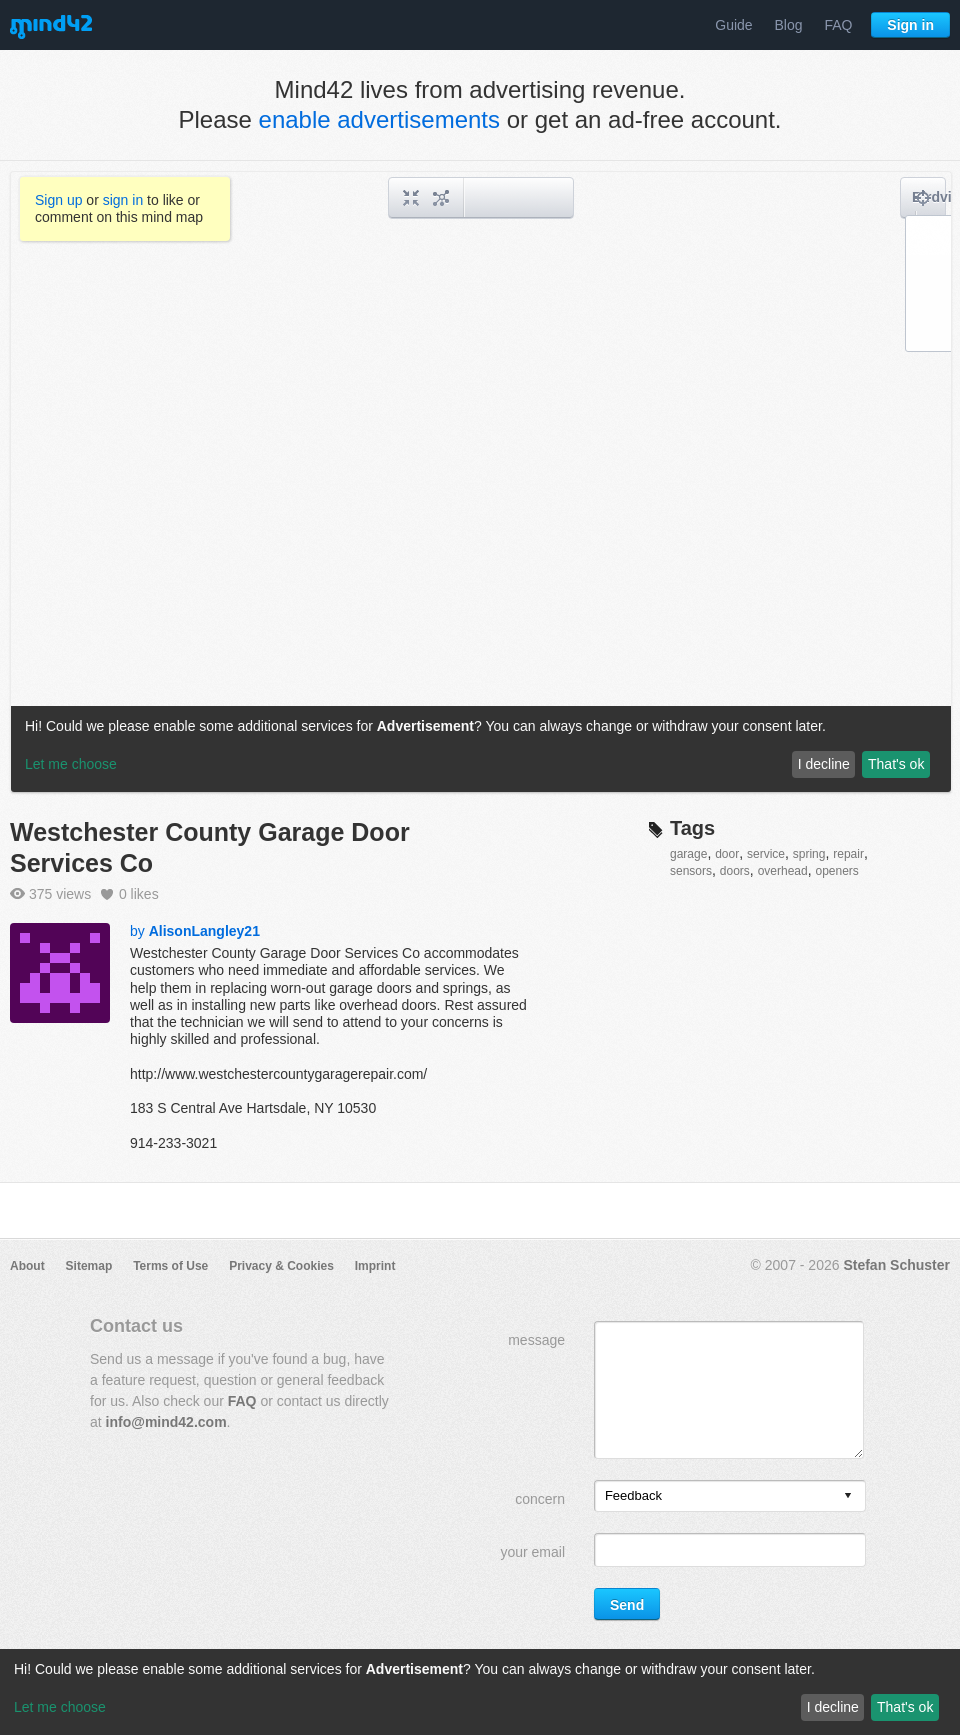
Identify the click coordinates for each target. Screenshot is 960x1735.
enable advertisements (379, 119)
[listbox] (730, 1496)
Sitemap (89, 1266)
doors (735, 871)
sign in (123, 200)
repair (848, 854)
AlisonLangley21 (204, 931)
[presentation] (848, 1496)
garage (688, 854)
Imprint (375, 1266)
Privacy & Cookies (281, 1266)
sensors (691, 871)
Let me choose (60, 1707)
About (27, 1266)
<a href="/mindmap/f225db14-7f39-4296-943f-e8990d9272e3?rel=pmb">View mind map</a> (481, 482)
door (727, 854)
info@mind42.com (166, 1422)
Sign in (910, 25)
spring (809, 854)
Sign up (58, 200)
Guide (733, 25)
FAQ (838, 25)
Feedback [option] (633, 1495)
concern (540, 1499)
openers (836, 871)
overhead (783, 871)
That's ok (905, 1707)
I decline (833, 1707)
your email (532, 1552)
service (766, 854)
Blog (789, 25)
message (536, 1340)
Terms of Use (170, 1266)
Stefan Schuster (896, 1265)
